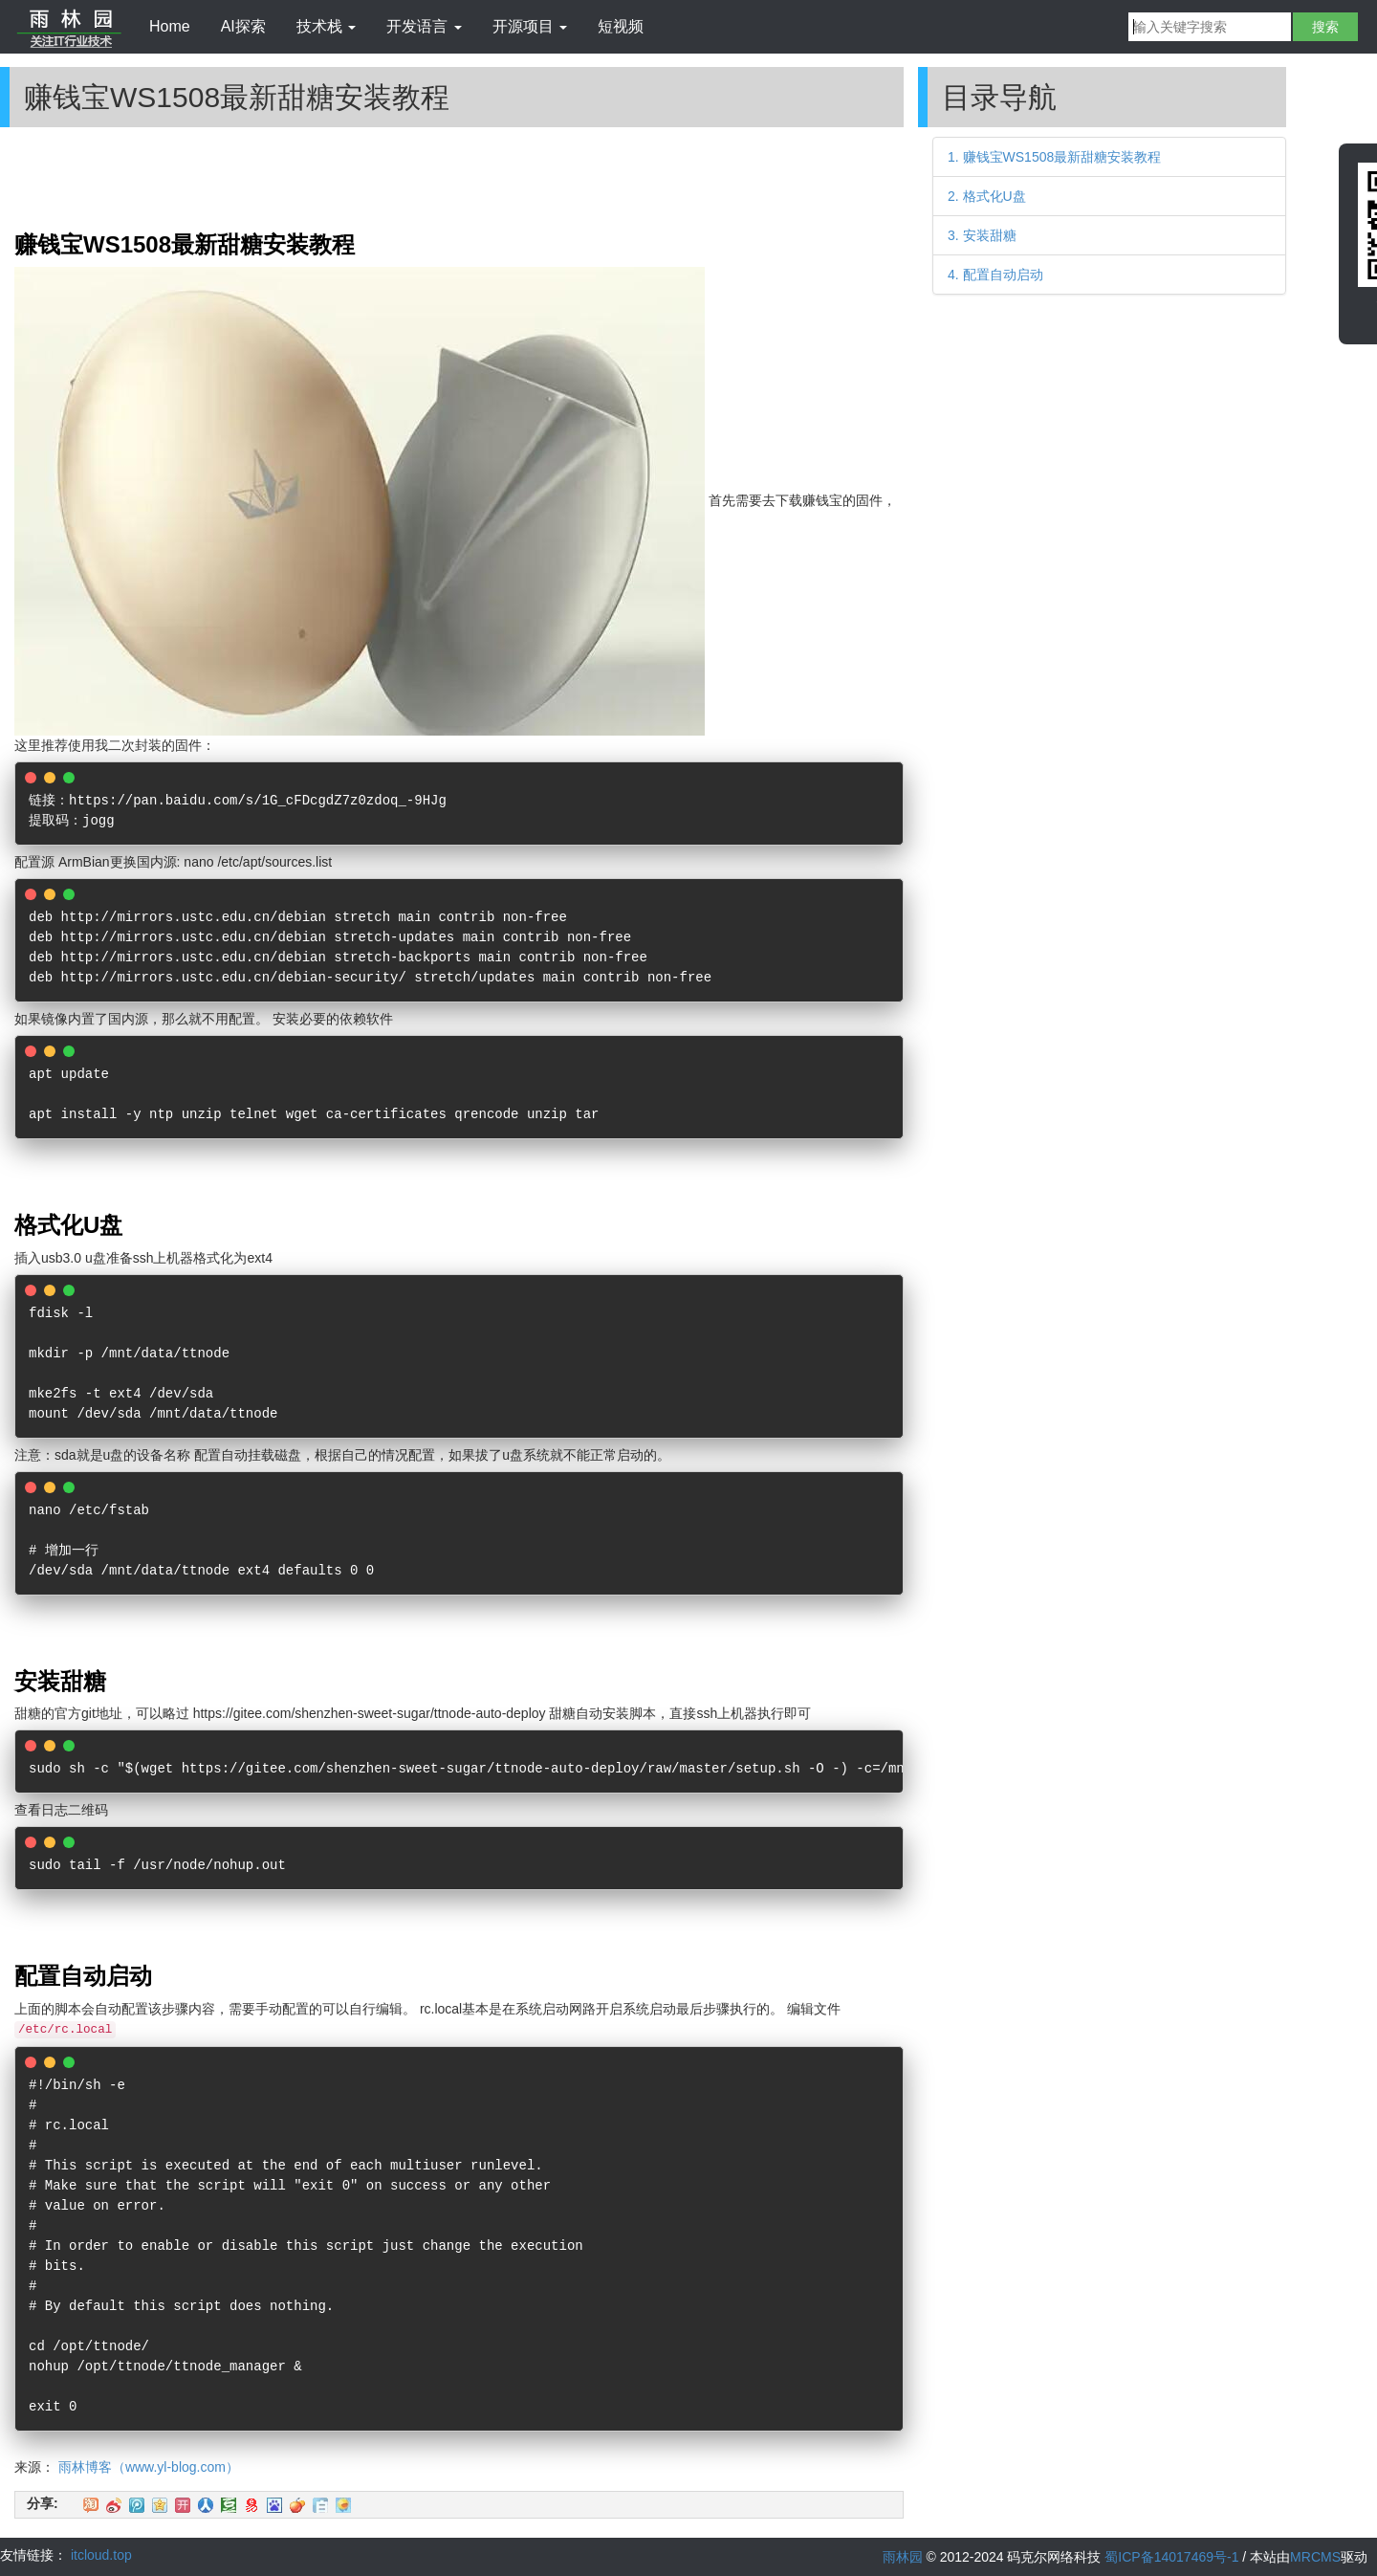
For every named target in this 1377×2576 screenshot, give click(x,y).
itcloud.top (101, 2555)
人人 (205, 2505)
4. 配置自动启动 (995, 274)
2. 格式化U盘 (987, 196)
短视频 (621, 26)
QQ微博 (136, 2505)
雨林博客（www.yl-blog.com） (148, 2467)
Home (169, 26)
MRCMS (1315, 2557)
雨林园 (903, 2557)
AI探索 (243, 26)
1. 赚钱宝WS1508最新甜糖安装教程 (1054, 157)
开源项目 (529, 26)
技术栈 (326, 26)
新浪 (113, 2505)
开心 (182, 2505)
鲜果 (297, 2505)
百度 (274, 2505)
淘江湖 (90, 2505)
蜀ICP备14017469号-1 (1171, 2557)
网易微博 (251, 2505)
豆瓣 (228, 2505)
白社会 (320, 2505)
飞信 (343, 2505)
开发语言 (423, 26)
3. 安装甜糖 (982, 235)
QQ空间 (159, 2505)
